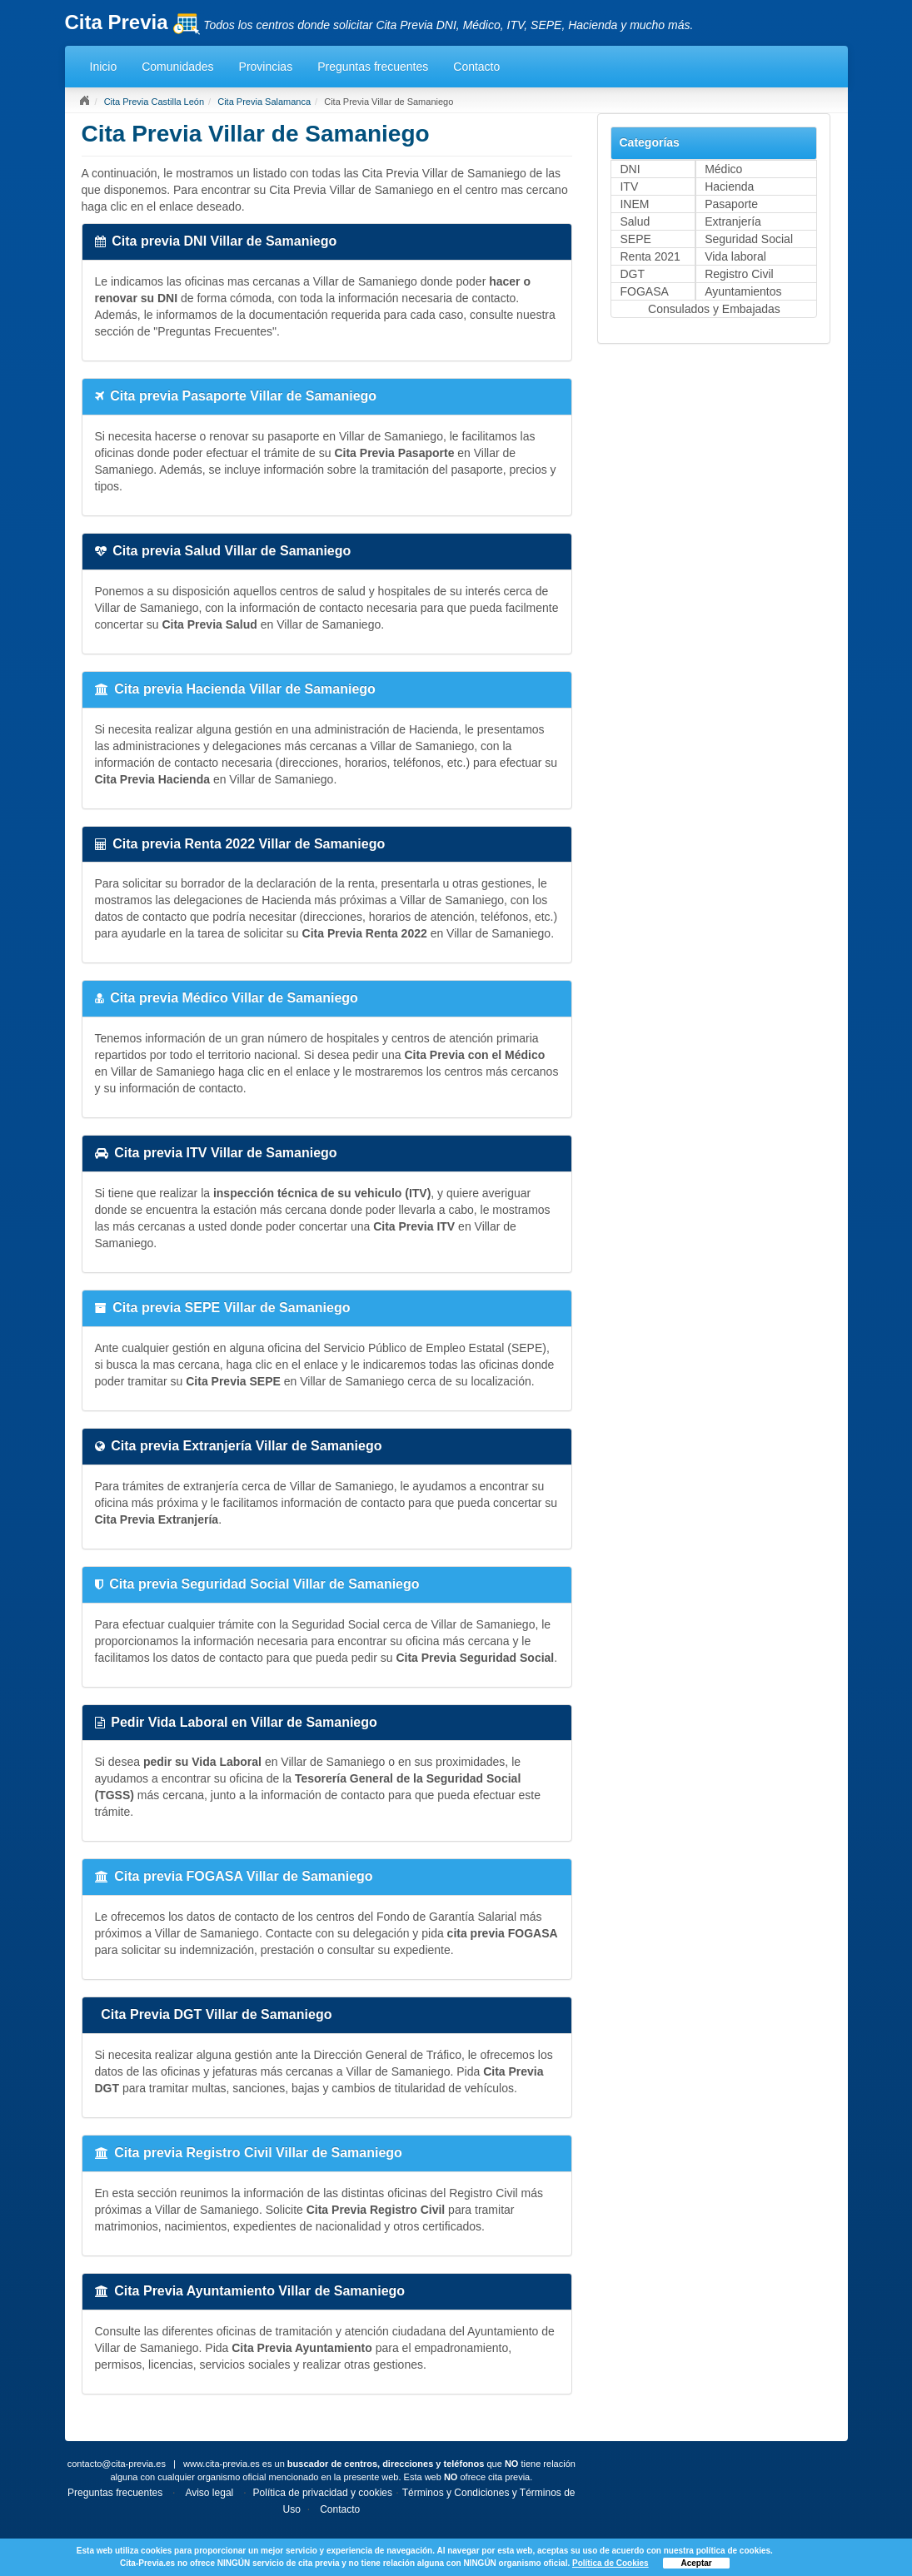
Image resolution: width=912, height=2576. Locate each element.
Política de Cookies (610, 2563)
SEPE (635, 239)
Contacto (476, 66)
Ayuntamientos (743, 291)
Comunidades (177, 66)
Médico (723, 169)
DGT (632, 274)
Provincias (266, 66)
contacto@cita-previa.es (116, 2464)
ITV (629, 186)
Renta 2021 (650, 256)
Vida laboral (735, 256)
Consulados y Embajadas (714, 309)
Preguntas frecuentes (372, 66)
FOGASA (644, 291)
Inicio (103, 66)
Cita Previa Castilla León (154, 102)
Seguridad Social (749, 239)
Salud (635, 221)
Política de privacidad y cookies (322, 2493)
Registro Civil (739, 274)
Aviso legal (209, 2493)
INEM (634, 204)
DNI (630, 169)
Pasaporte (731, 204)
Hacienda (729, 186)
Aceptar (695, 2563)
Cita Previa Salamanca (264, 102)
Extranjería (733, 221)
